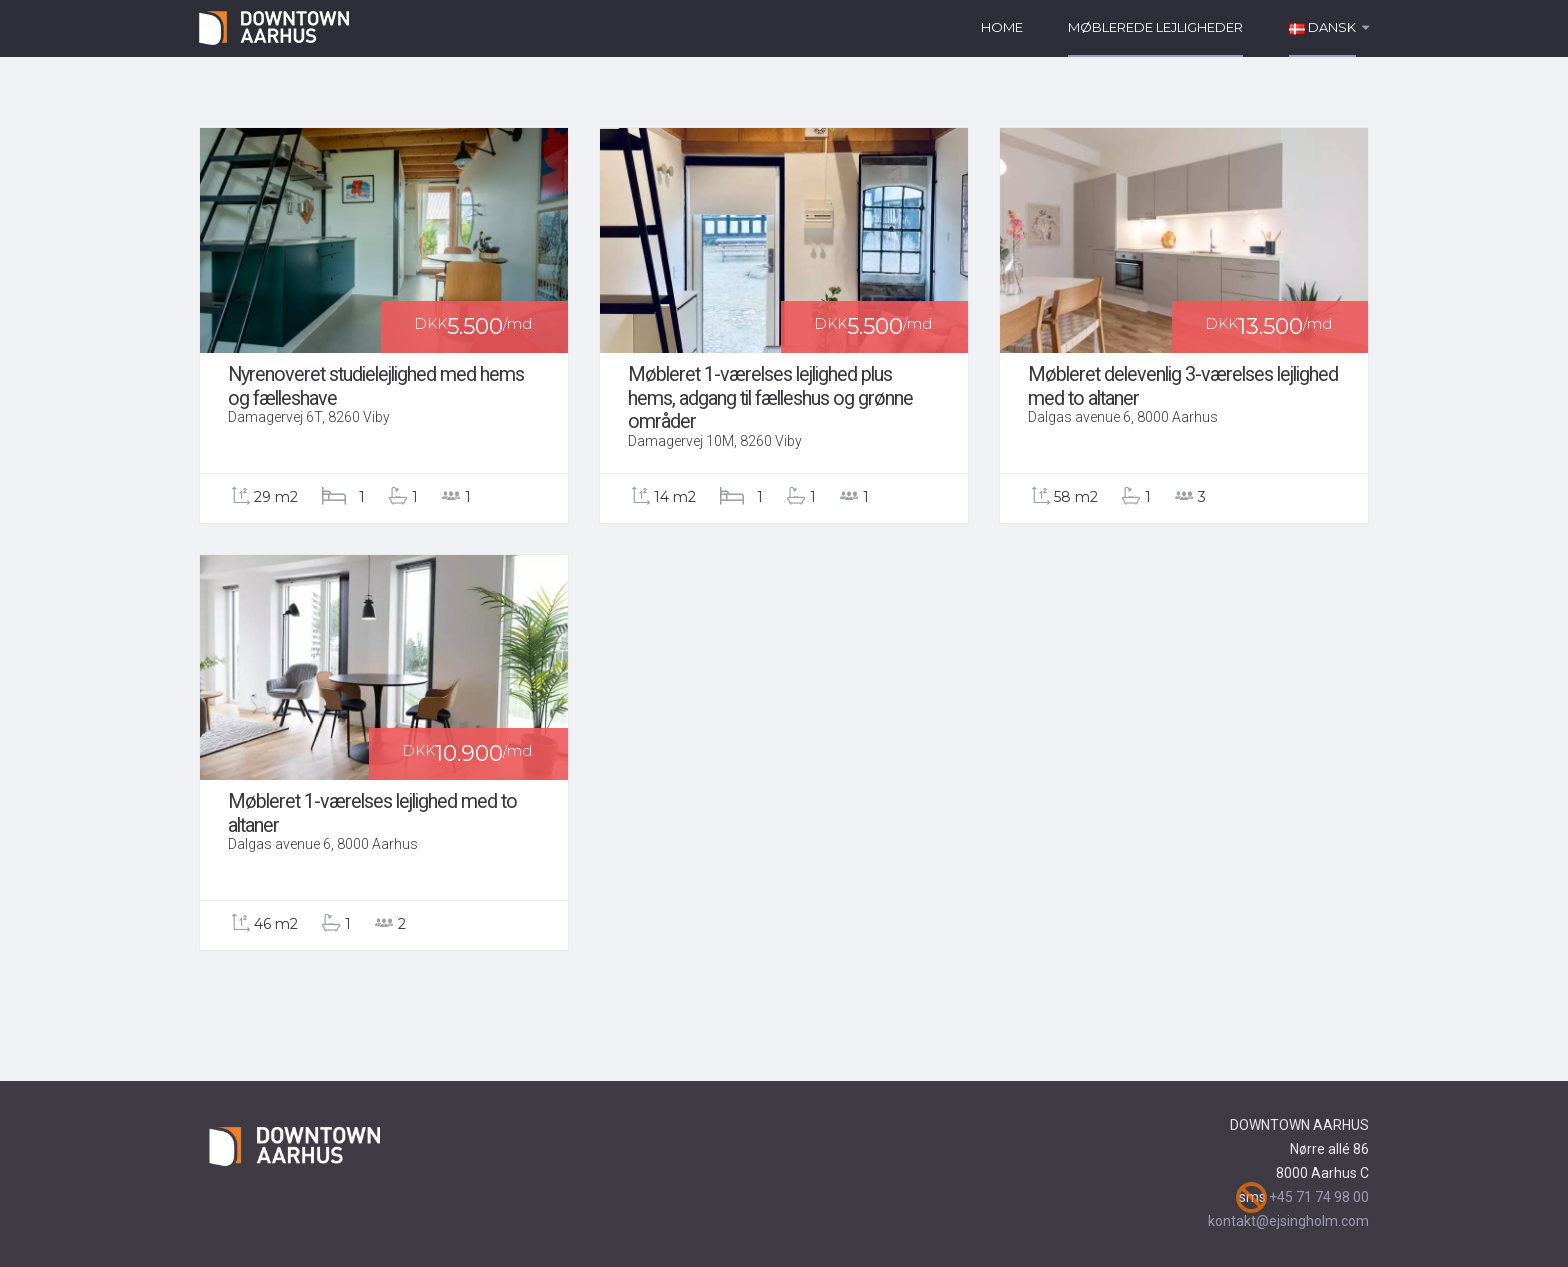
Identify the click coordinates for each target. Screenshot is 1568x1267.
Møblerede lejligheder (1155, 27)
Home (1002, 27)
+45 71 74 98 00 (1319, 1197)
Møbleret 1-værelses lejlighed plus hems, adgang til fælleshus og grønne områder (770, 398)
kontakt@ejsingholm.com (1288, 1221)
